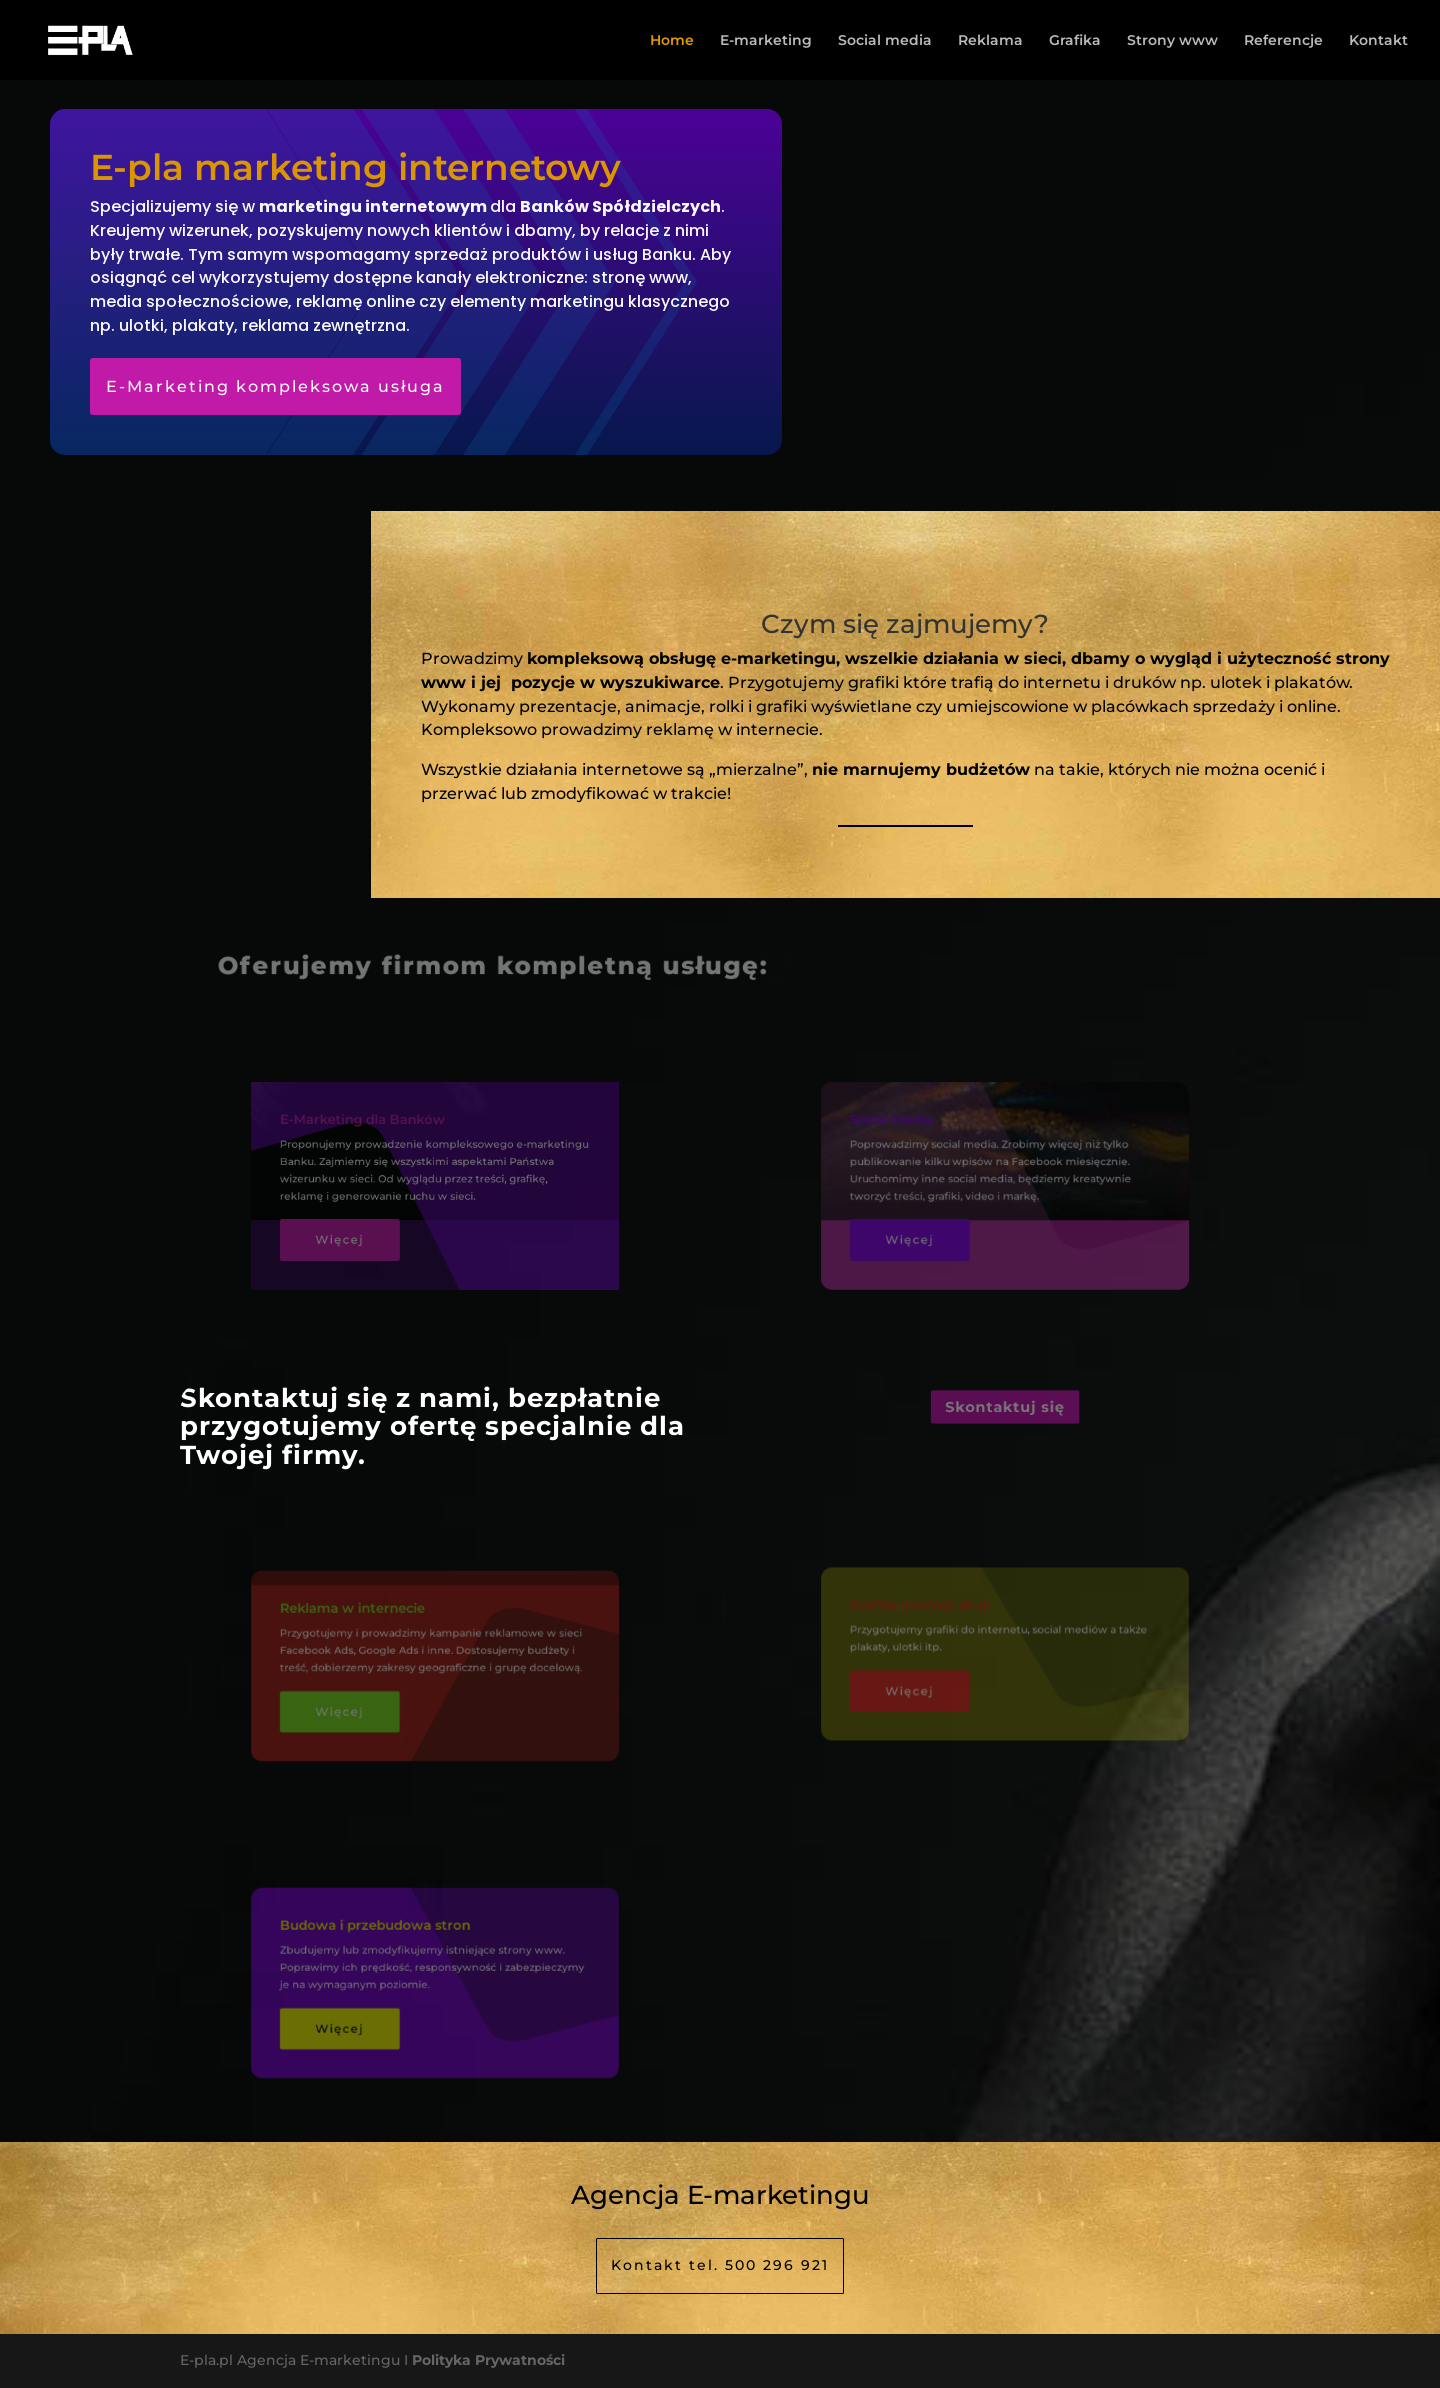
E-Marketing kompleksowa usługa (275, 386)
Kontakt (1378, 41)
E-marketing (766, 41)
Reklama (990, 41)
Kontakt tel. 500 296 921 (720, 2265)
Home (672, 41)
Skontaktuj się (1004, 1407)
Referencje (1283, 41)
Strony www (1172, 41)
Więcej (359, 1229)
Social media (885, 41)
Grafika (1075, 41)
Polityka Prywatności (488, 2360)
